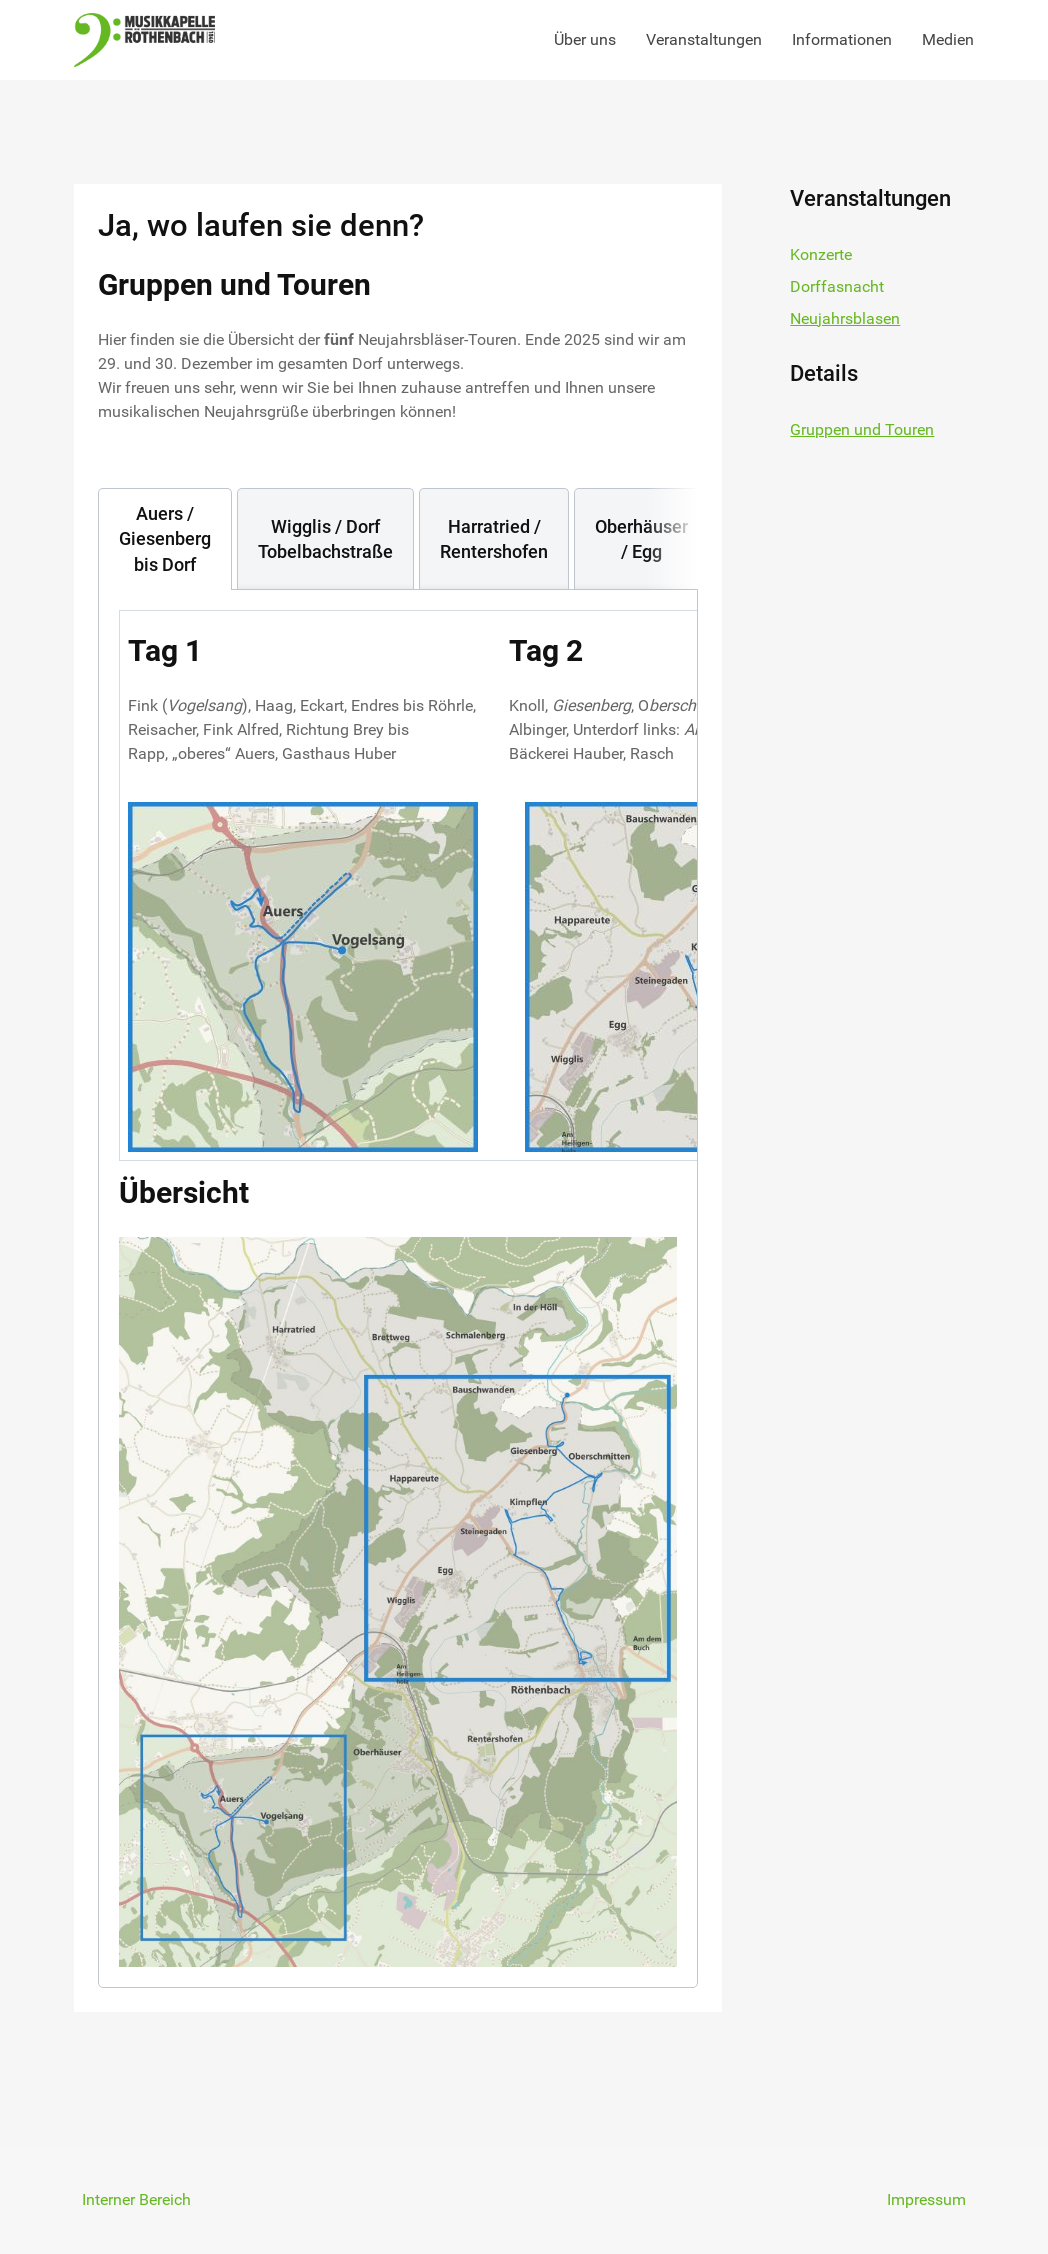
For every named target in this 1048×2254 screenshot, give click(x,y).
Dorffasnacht (837, 286)
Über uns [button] (585, 39)
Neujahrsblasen (845, 318)
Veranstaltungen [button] (704, 39)
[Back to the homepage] (144, 40)
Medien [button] (948, 39)
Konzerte (821, 254)
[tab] (165, 539)
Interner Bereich (136, 2199)
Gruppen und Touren (862, 429)
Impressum (926, 2199)
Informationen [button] (842, 39)
